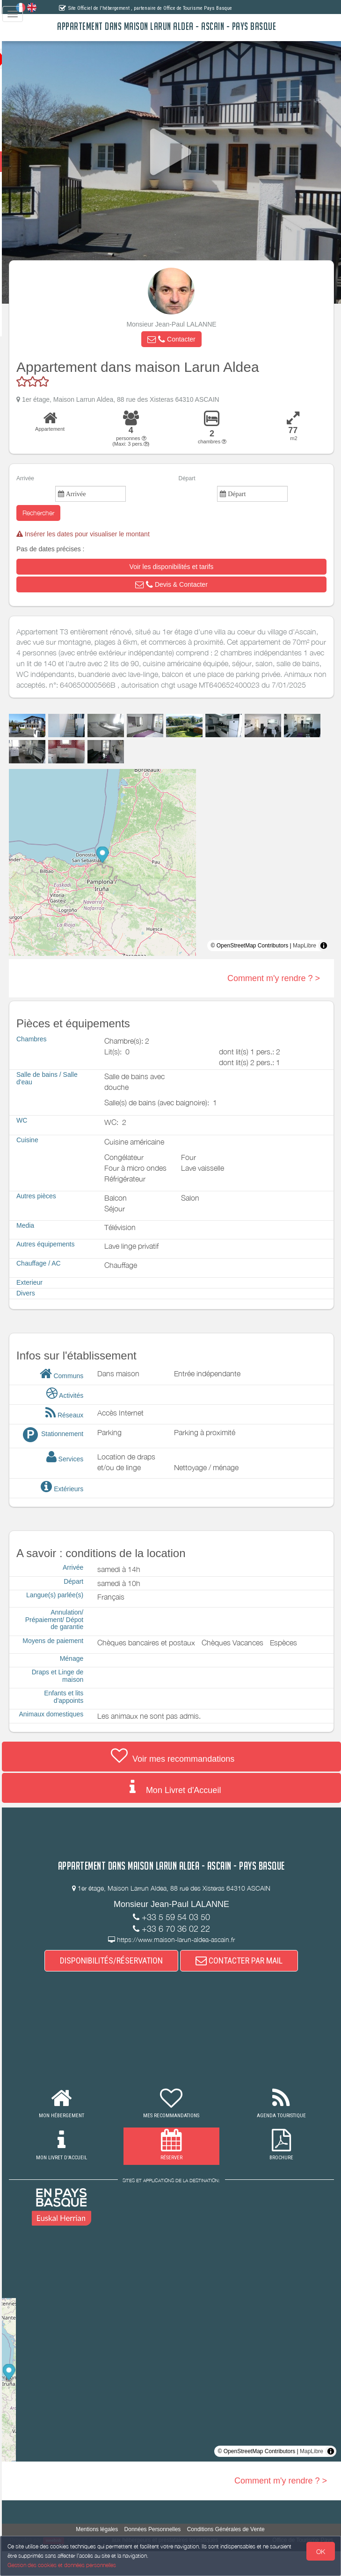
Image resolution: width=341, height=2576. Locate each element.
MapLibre (304, 956)
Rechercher (61, 513)
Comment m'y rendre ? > (273, 988)
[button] (183, 339)
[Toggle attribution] (323, 956)
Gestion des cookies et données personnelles (61, 2565)
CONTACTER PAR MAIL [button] (250, 1985)
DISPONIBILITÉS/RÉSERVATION (123, 1985)
